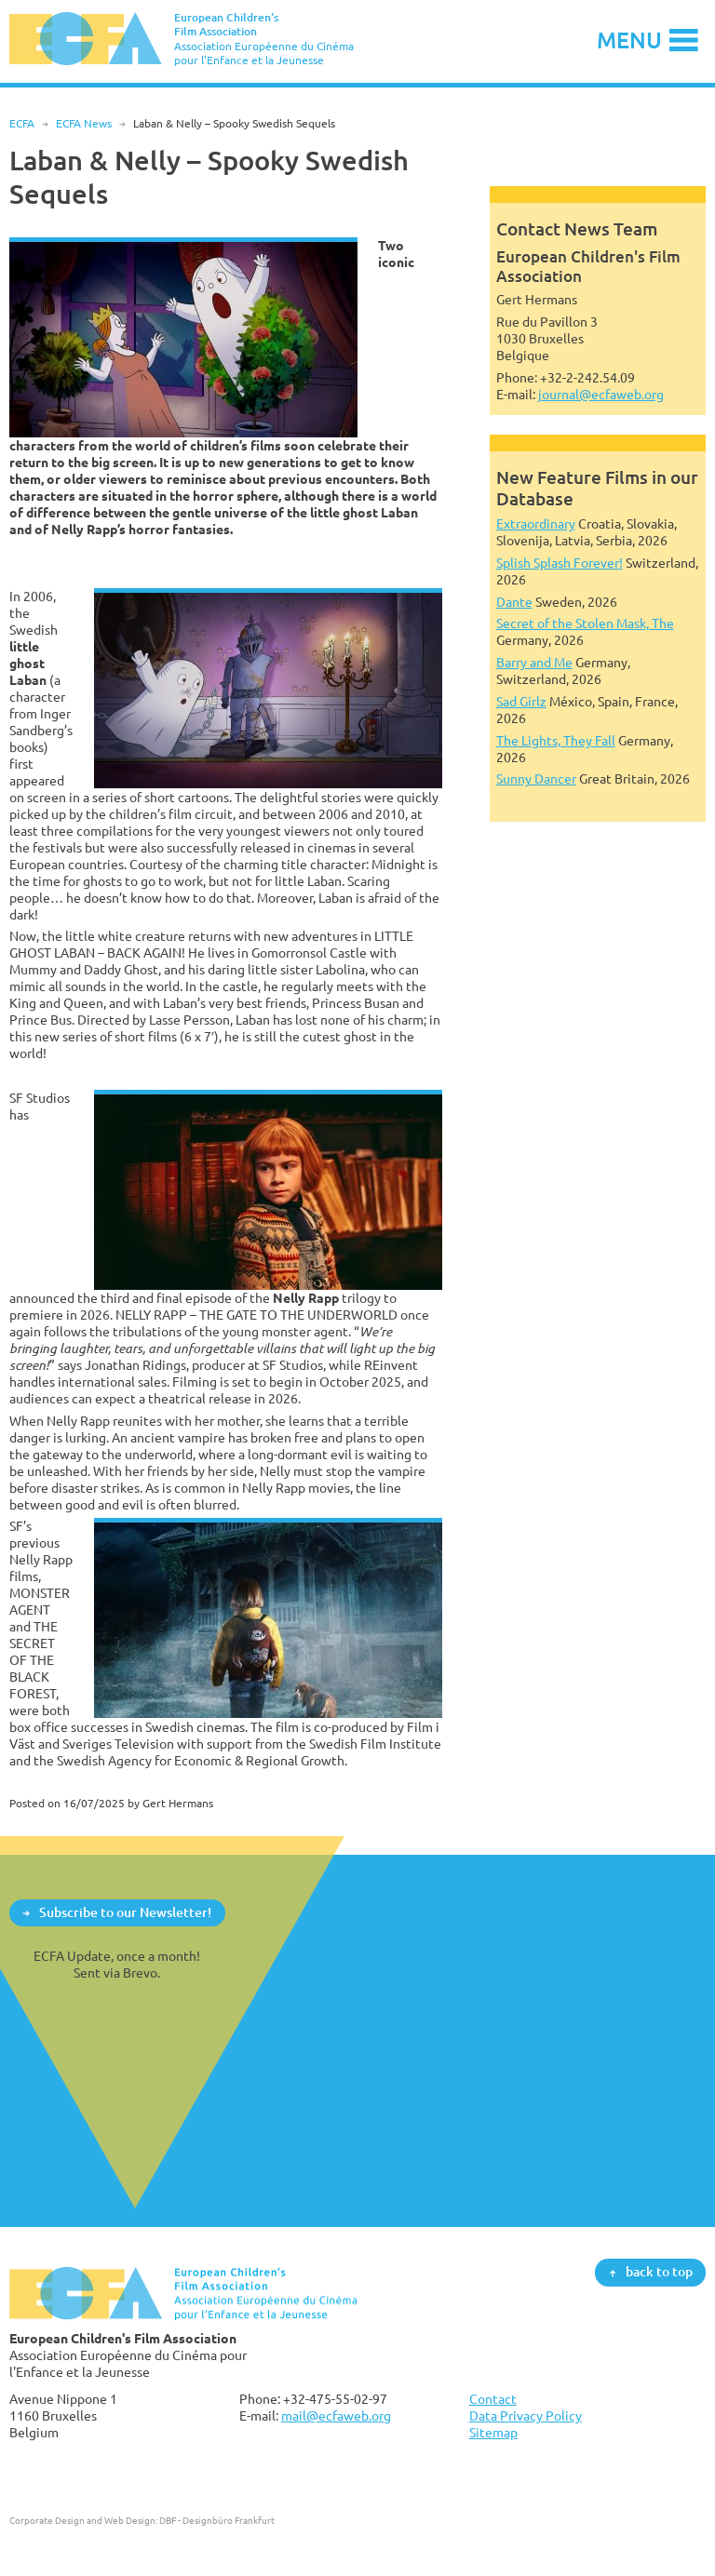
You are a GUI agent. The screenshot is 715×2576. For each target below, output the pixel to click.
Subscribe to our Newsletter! (125, 1912)
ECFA (21, 123)
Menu (629, 39)
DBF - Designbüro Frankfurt (217, 2520)
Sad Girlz (521, 701)
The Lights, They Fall (555, 740)
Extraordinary (535, 523)
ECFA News (84, 123)
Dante (514, 602)
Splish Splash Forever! (559, 562)
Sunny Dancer (536, 778)
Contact (493, 2399)
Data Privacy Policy (525, 2415)
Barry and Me (534, 662)
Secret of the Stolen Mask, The (585, 623)
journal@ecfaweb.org (601, 394)
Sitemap (493, 2432)
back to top (659, 2272)
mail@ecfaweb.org (336, 2415)
